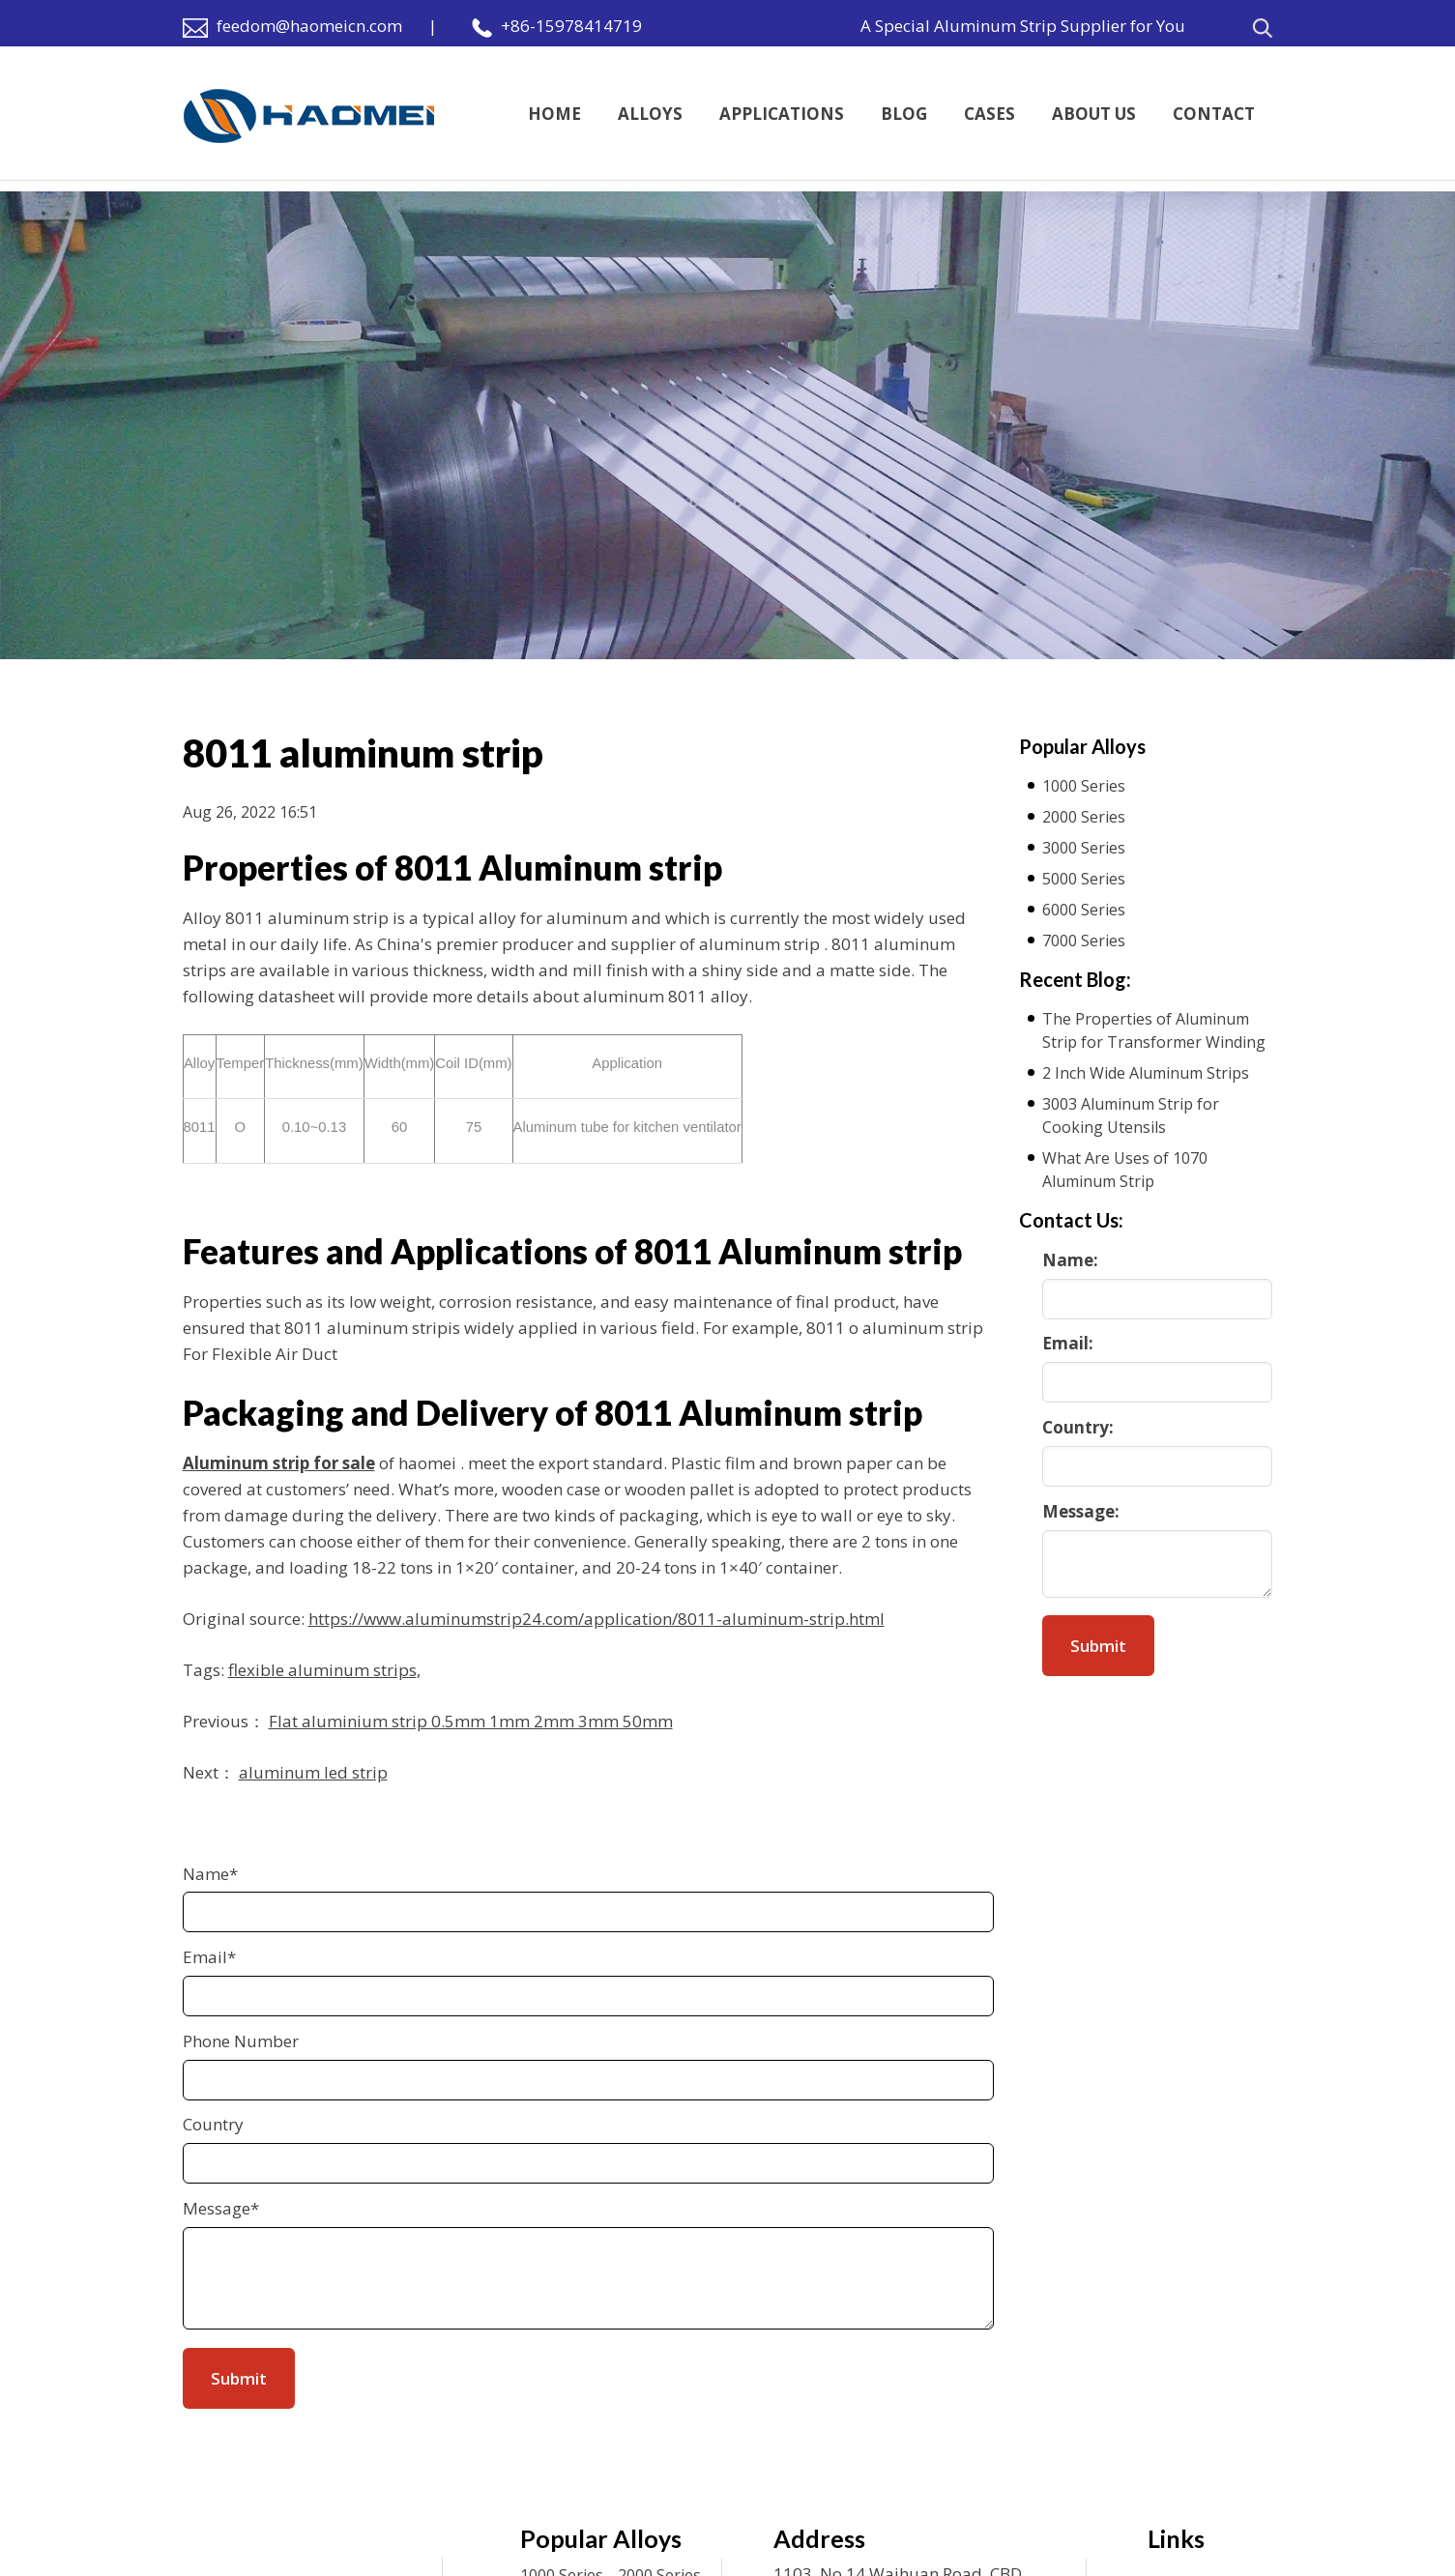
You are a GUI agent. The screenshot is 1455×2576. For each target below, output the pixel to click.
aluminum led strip (313, 1772)
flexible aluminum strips (322, 1670)
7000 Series (1083, 940)
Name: (1070, 1260)
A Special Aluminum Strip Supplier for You (1022, 25)
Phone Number (241, 2041)
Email (209, 1957)
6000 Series (1083, 909)
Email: (1067, 1343)
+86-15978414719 (571, 25)
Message (221, 2208)
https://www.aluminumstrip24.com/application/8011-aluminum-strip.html (596, 1618)
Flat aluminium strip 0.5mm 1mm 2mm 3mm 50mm (471, 1721)
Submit (1098, 1646)
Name (210, 1874)
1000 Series (1083, 785)
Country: (1078, 1427)
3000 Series (1083, 847)
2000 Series (1083, 816)
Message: (1081, 1511)
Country (213, 2124)
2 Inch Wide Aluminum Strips (1145, 1073)
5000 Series (1083, 878)
